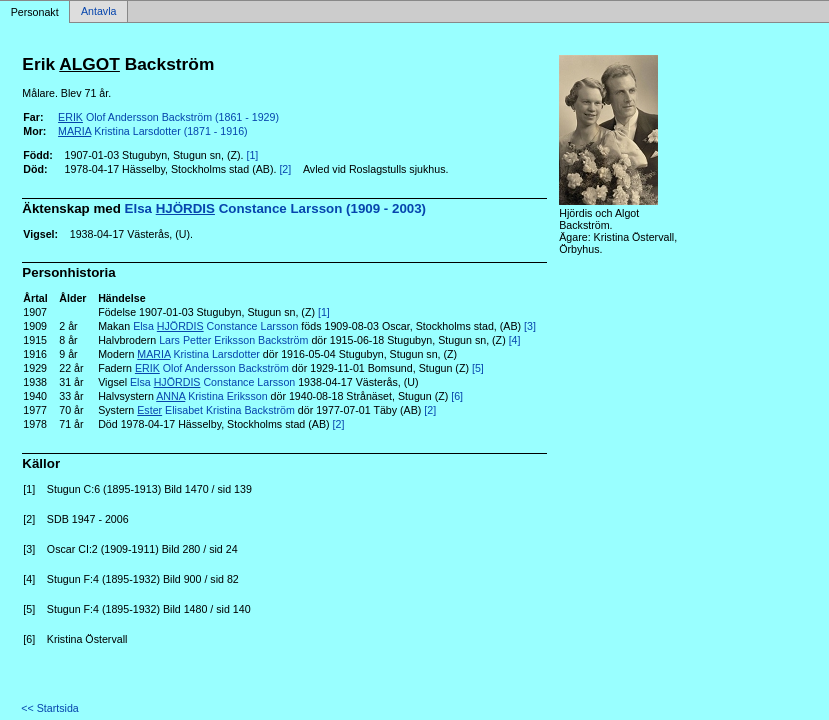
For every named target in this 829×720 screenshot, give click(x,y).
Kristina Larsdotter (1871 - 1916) (153, 131)
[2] (285, 169)
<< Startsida (49, 708)
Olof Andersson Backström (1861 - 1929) (168, 117)
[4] (515, 340)
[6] (457, 396)
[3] (530, 326)
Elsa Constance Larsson (215, 326)
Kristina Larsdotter (198, 354)
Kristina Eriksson (211, 396)
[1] (252, 155)
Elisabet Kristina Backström (216, 410)
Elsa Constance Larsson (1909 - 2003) (276, 208)
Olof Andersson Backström (212, 368)
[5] (478, 368)
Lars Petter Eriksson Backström (233, 340)
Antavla (99, 12)
